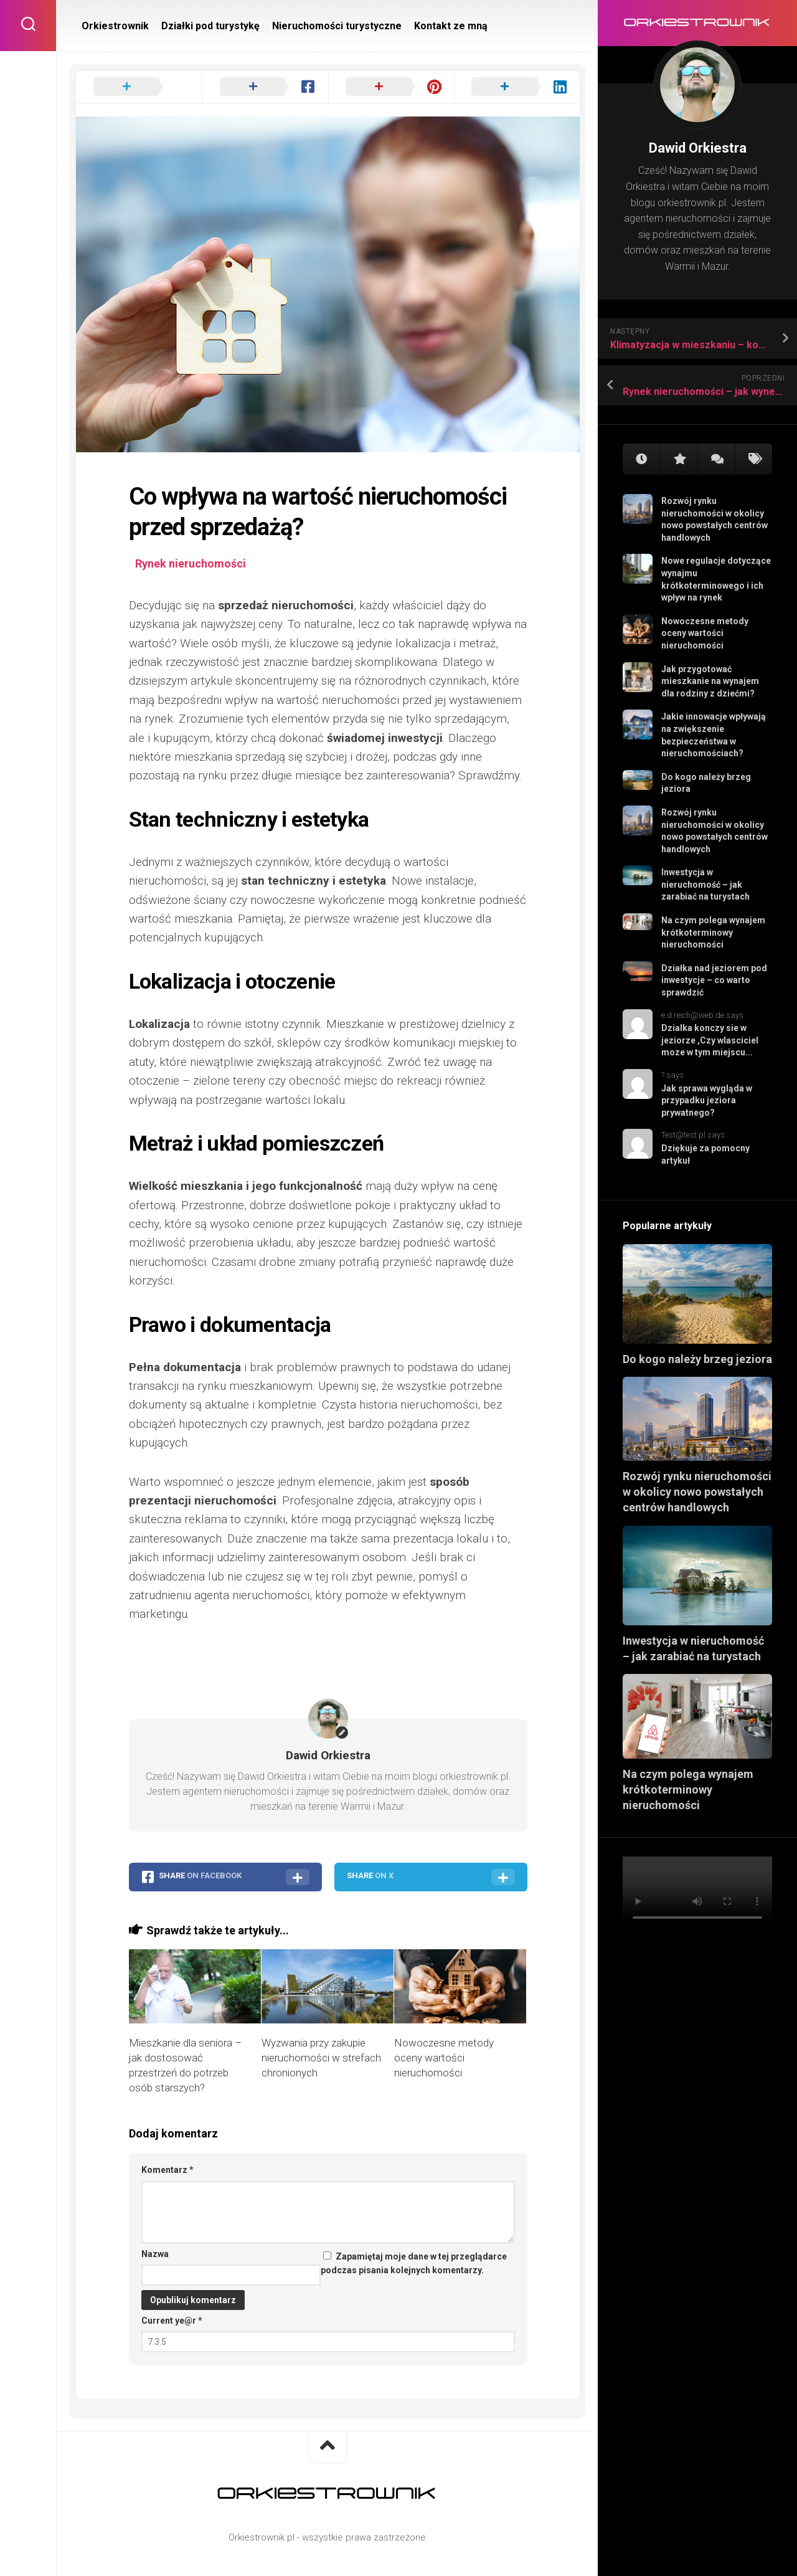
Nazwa (155, 2254)
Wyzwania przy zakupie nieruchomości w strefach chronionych (321, 2058)
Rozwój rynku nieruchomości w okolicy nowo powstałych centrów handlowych (697, 1492)
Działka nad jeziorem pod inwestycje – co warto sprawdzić (714, 980)
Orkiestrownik (115, 26)
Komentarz (167, 2170)
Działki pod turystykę (210, 26)
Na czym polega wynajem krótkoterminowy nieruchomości (713, 932)
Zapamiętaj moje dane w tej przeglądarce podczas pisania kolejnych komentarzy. (414, 2263)
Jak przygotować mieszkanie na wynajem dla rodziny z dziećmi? (710, 681)
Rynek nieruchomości (190, 563)
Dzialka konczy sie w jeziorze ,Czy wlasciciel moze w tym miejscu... (709, 1040)
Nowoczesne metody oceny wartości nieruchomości (704, 633)
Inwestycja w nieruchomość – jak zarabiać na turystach (705, 884)
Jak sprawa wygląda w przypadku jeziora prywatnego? (706, 1100)
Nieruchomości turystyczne (337, 26)
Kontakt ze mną (451, 26)
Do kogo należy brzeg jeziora (697, 1359)
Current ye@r (171, 2321)
